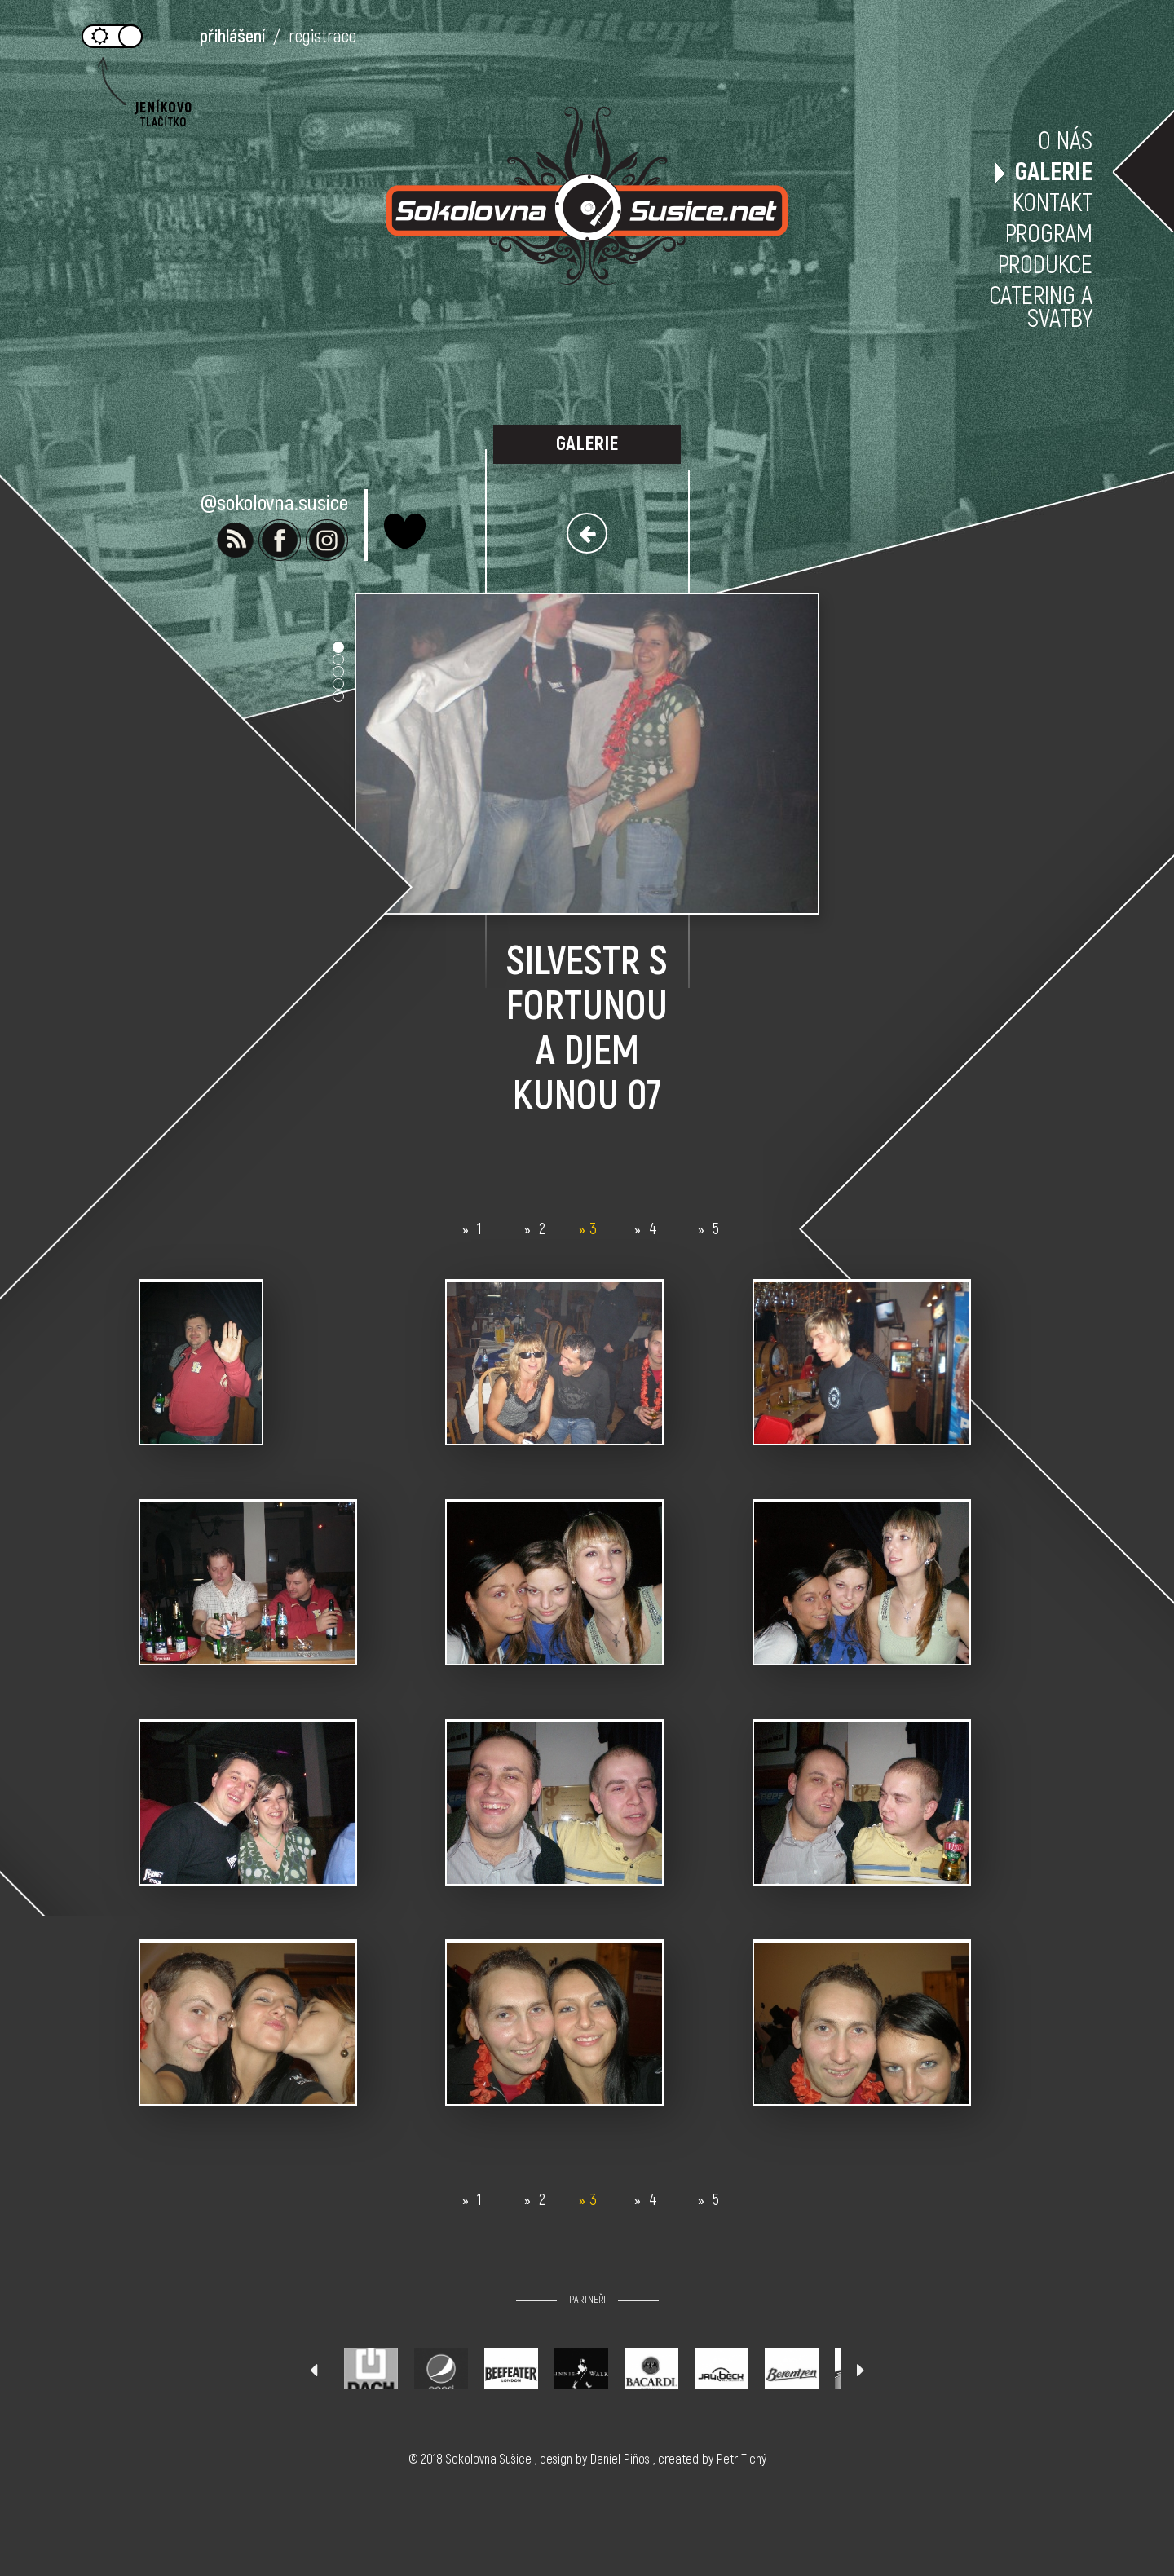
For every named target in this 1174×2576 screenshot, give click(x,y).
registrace (322, 36)
